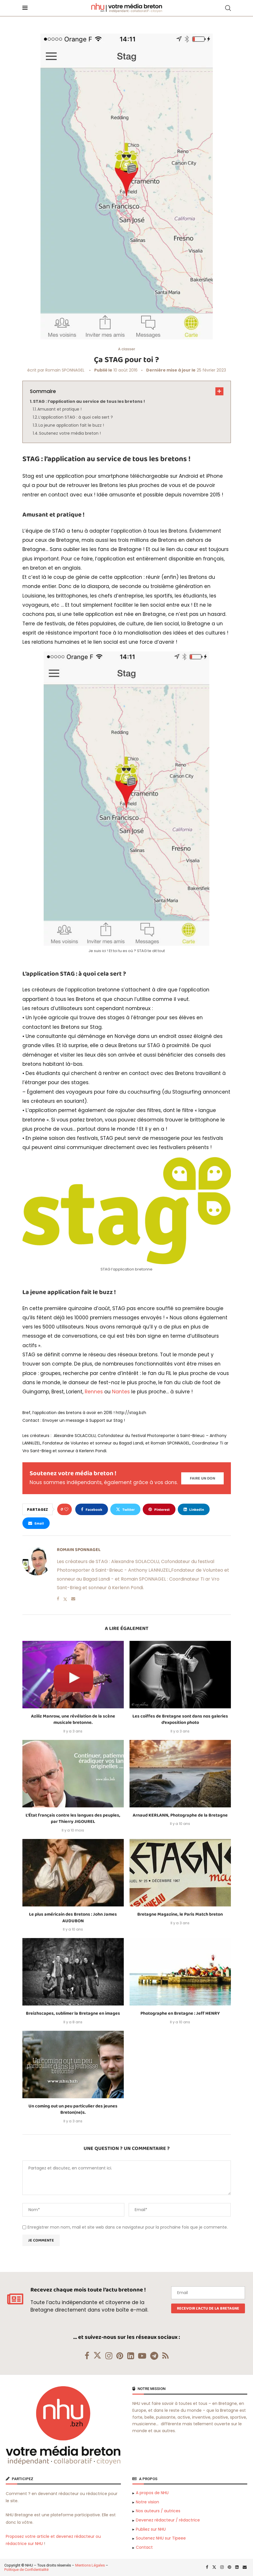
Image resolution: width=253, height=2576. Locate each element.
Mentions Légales (90, 2565)
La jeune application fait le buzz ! (71, 425)
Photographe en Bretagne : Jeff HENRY (180, 2013)
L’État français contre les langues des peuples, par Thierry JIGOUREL (73, 1818)
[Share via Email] (36, 1523)
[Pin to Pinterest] (159, 1509)
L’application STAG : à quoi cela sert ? (75, 417)
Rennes (94, 1391)
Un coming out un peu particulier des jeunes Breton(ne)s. (72, 2109)
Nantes (121, 1391)
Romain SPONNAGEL (64, 370)
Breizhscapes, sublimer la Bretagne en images (73, 2013)
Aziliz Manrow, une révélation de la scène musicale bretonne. (73, 1719)
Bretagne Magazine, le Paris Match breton (180, 1914)
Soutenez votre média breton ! (70, 433)
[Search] (228, 8)
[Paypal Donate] (202, 1478)
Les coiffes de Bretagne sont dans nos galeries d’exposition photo (180, 1719)
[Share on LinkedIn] (194, 1509)
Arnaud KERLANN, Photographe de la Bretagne (180, 1815)
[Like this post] (66, 1509)
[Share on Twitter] (125, 1509)
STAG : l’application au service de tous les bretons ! (89, 401)
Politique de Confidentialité (26, 2569)
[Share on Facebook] (91, 1509)
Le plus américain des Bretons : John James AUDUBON (73, 1917)
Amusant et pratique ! (59, 409)
